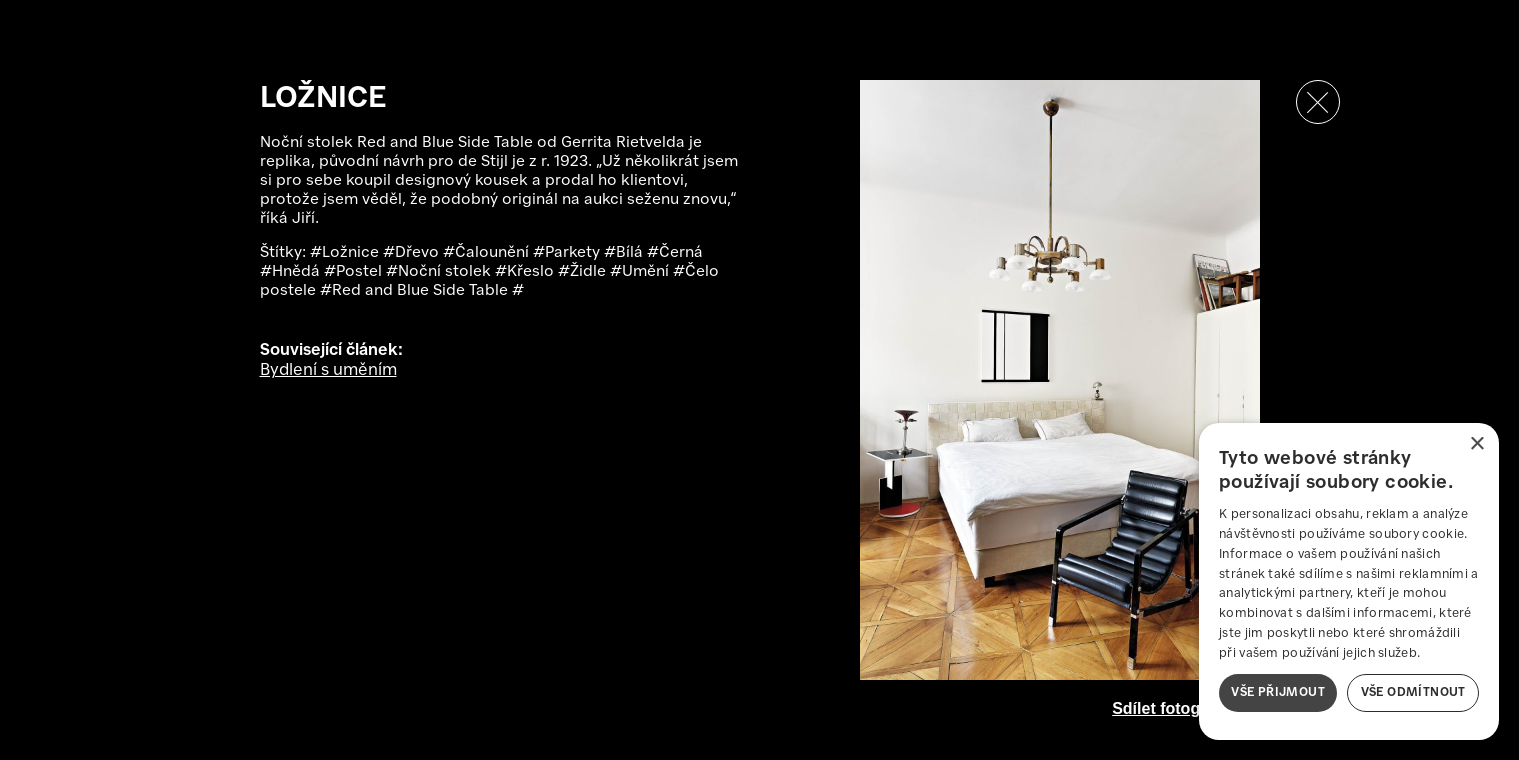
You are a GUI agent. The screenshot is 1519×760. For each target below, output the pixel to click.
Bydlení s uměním (328, 370)
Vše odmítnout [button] (1413, 692)
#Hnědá (292, 272)
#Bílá (625, 253)
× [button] (1476, 444)
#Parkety (568, 253)
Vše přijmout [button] (1278, 692)
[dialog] (1349, 581)
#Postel (355, 272)
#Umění (641, 272)
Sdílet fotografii (1170, 708)
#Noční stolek (440, 272)
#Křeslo (526, 272)
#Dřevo (413, 253)
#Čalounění (488, 253)
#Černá (675, 253)
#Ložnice (346, 253)
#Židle (584, 272)
